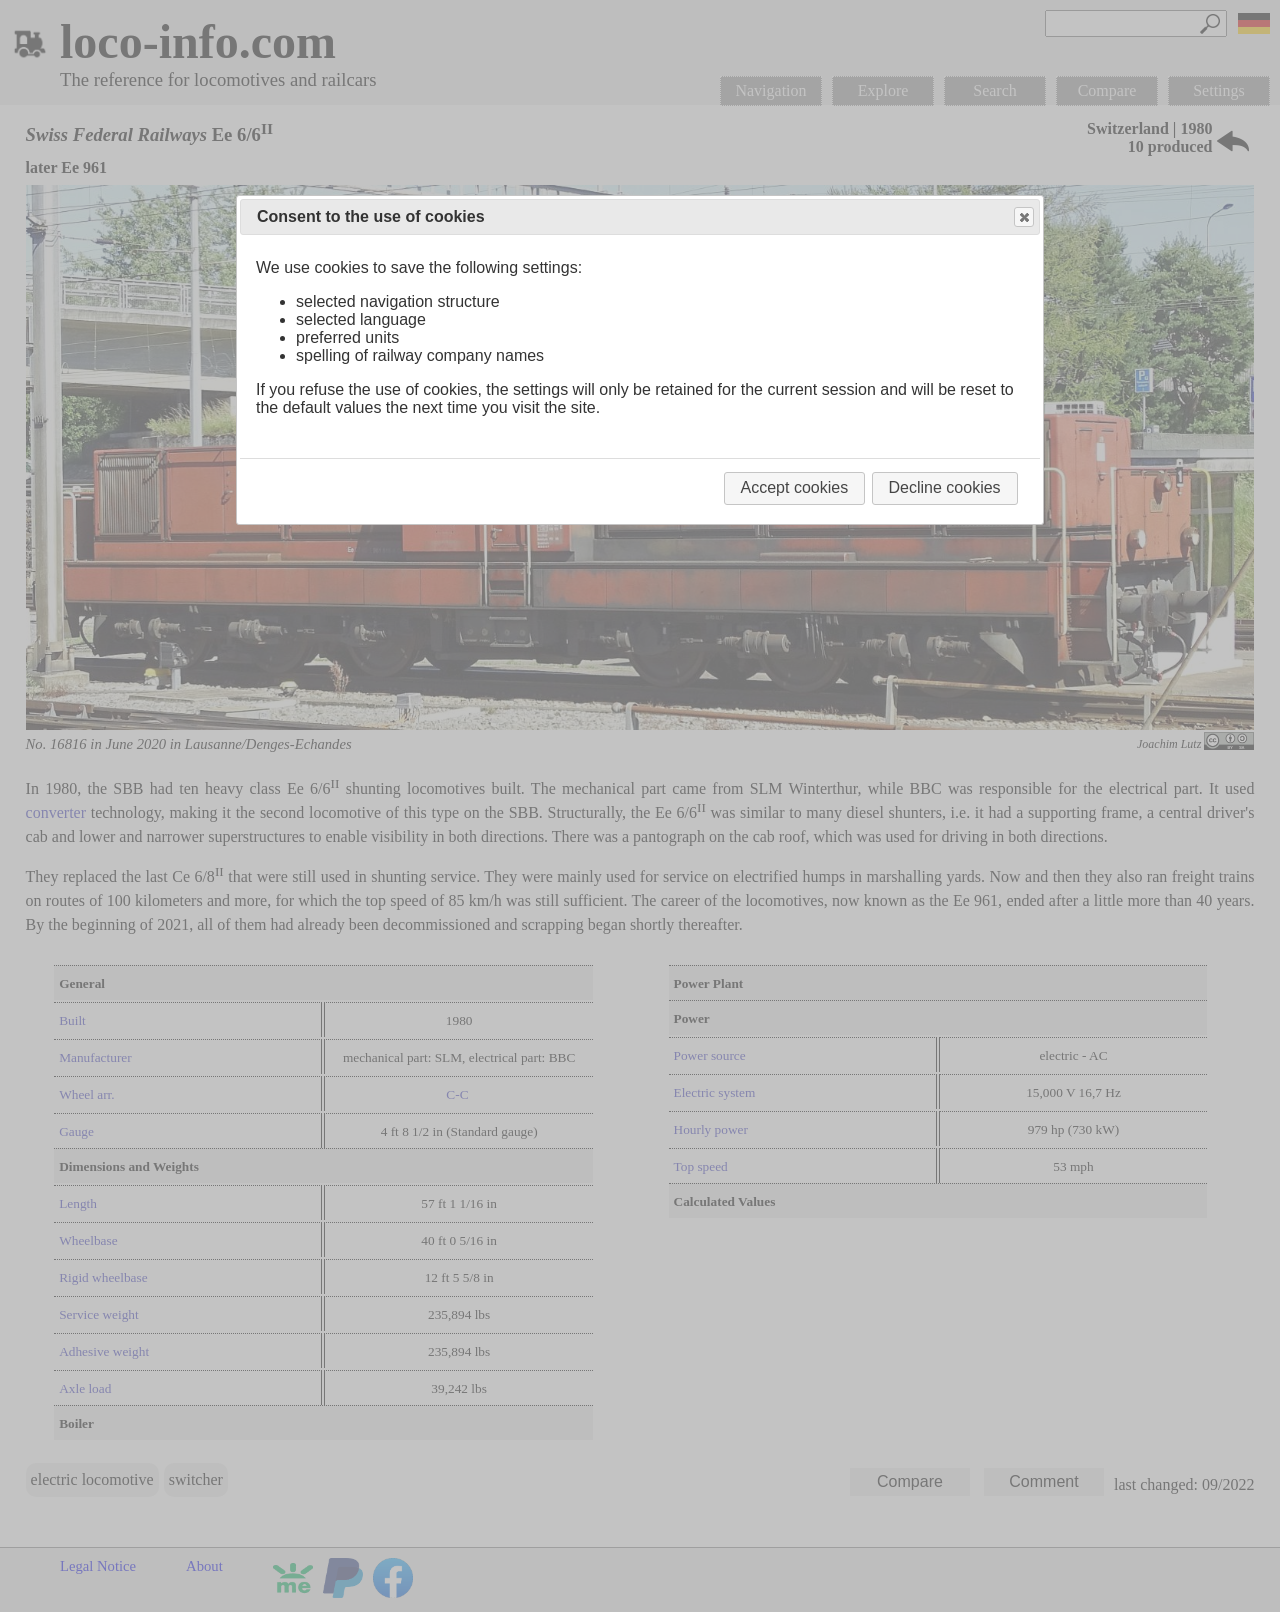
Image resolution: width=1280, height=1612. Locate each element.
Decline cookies (945, 487)
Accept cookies (795, 487)
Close (1023, 217)
